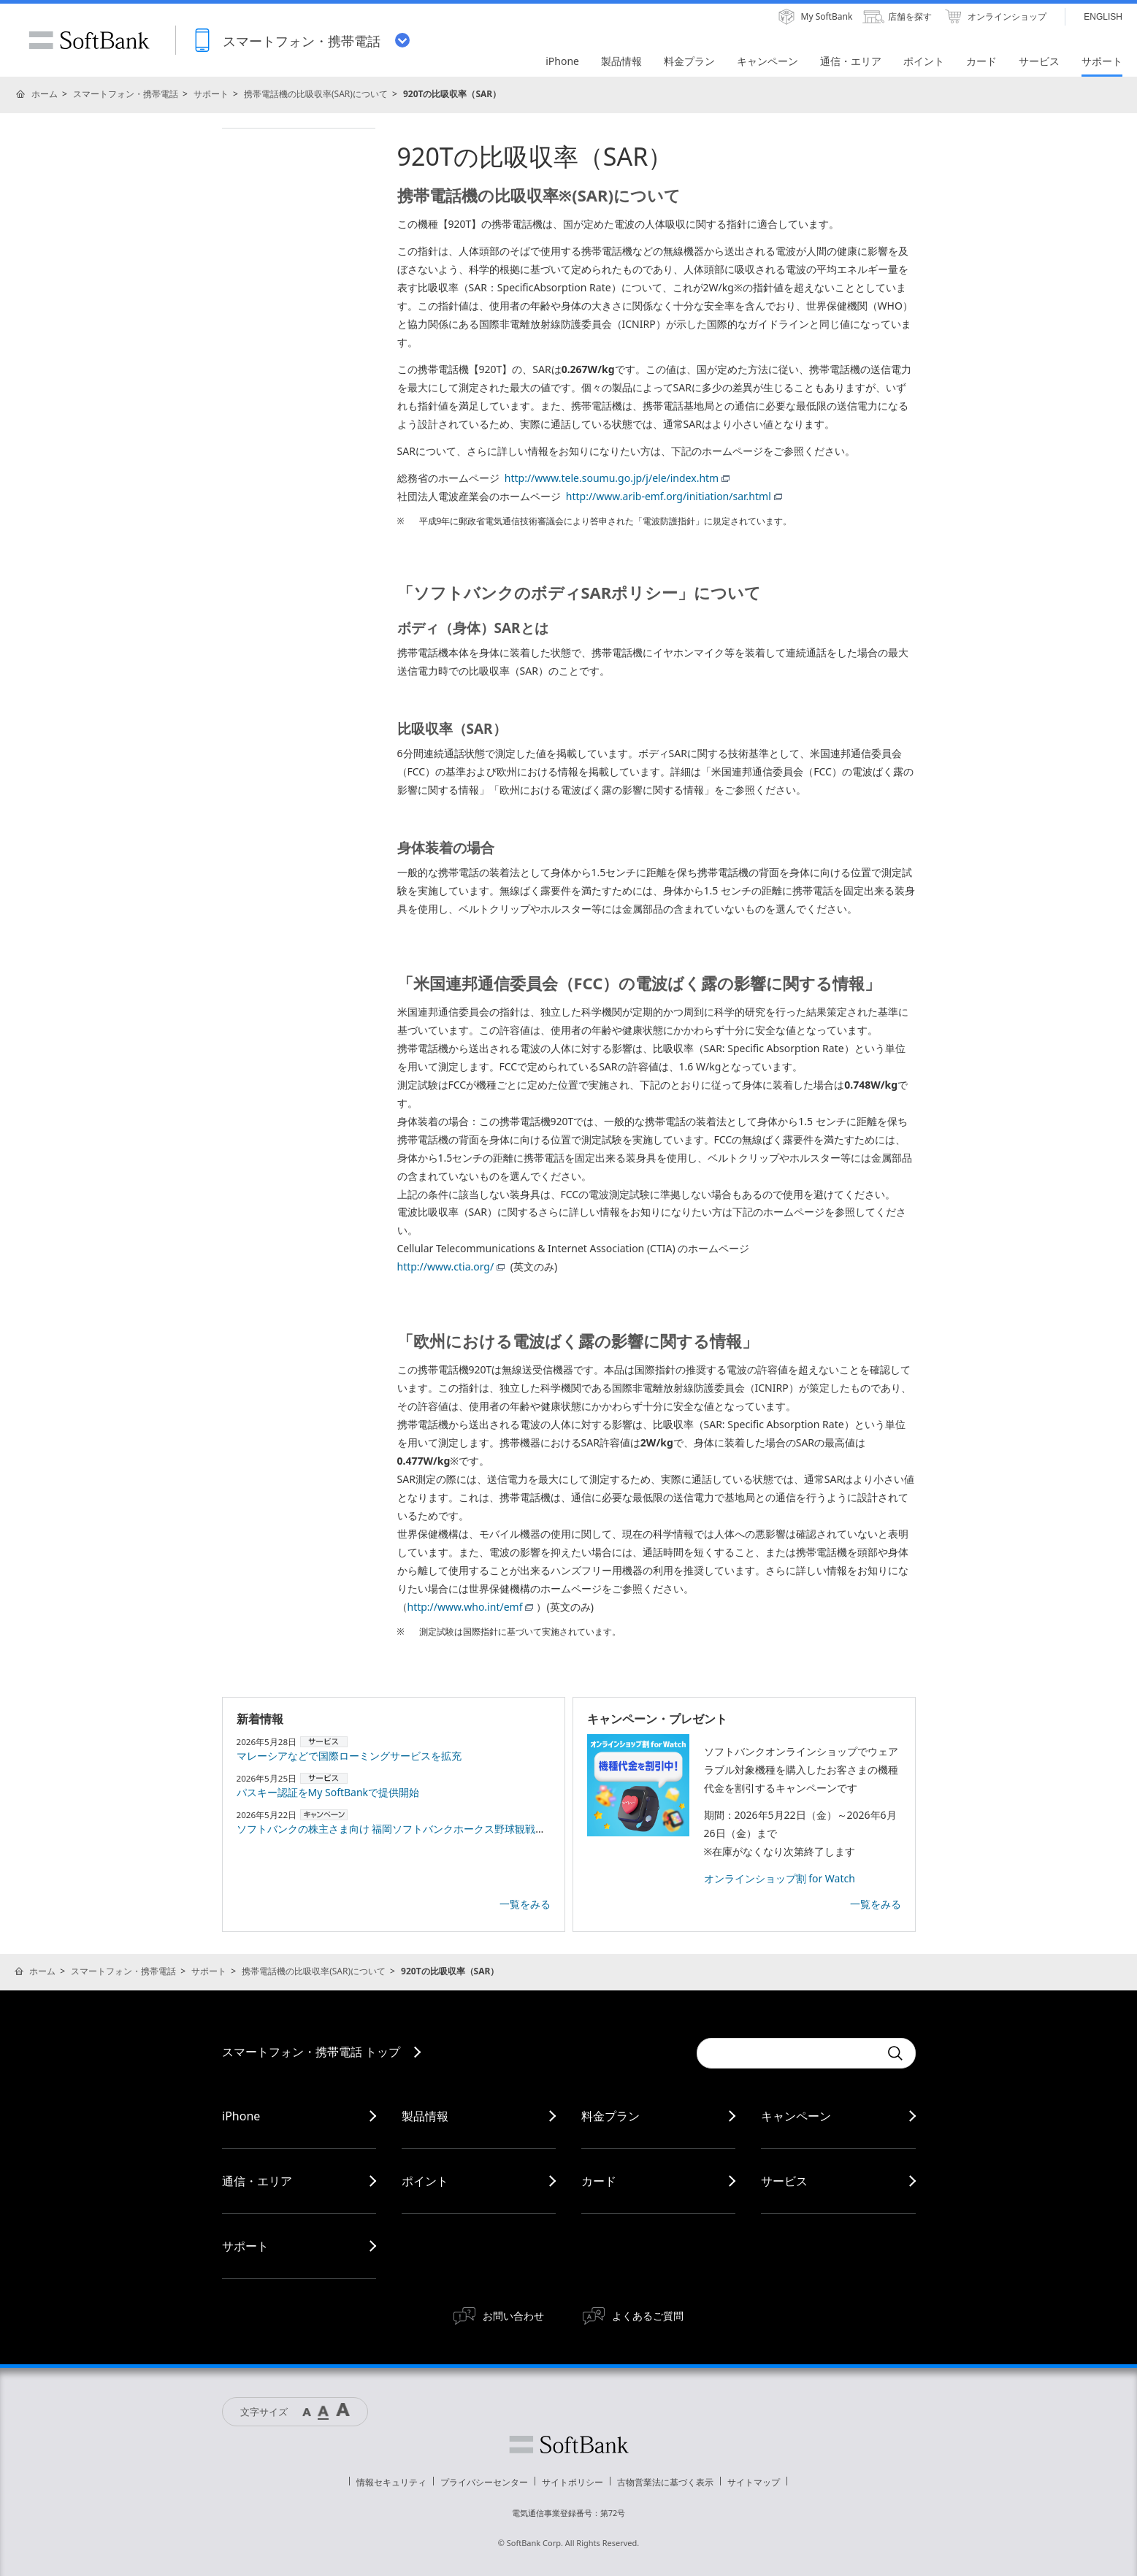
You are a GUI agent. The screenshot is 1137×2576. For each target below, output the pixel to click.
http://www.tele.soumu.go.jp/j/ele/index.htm (617, 478)
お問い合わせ (513, 2316)
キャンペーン (796, 2116)
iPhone (241, 2116)
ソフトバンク (569, 2444)
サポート (211, 94)
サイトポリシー (572, 2482)
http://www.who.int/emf (470, 1607)
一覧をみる (525, 1904)
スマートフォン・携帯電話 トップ (311, 2052)
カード (598, 2181)
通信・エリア (257, 2181)
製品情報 (425, 2116)
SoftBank (89, 40)
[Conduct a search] (787, 2053)
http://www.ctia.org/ (451, 1266)
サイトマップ (753, 2482)
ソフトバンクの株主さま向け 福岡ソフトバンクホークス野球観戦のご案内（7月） (425, 1829)
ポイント (425, 2181)
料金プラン (610, 2116)
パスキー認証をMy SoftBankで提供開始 (328, 1792)
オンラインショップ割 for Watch (779, 1878)
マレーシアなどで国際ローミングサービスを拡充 (349, 1756)
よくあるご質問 (648, 2316)
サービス (784, 2181)
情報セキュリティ (391, 2482)
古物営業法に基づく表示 (665, 2482)
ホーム (44, 94)
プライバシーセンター (484, 2482)
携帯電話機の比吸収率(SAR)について (316, 94)
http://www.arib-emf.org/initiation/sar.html (674, 496)
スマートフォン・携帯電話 (125, 94)
